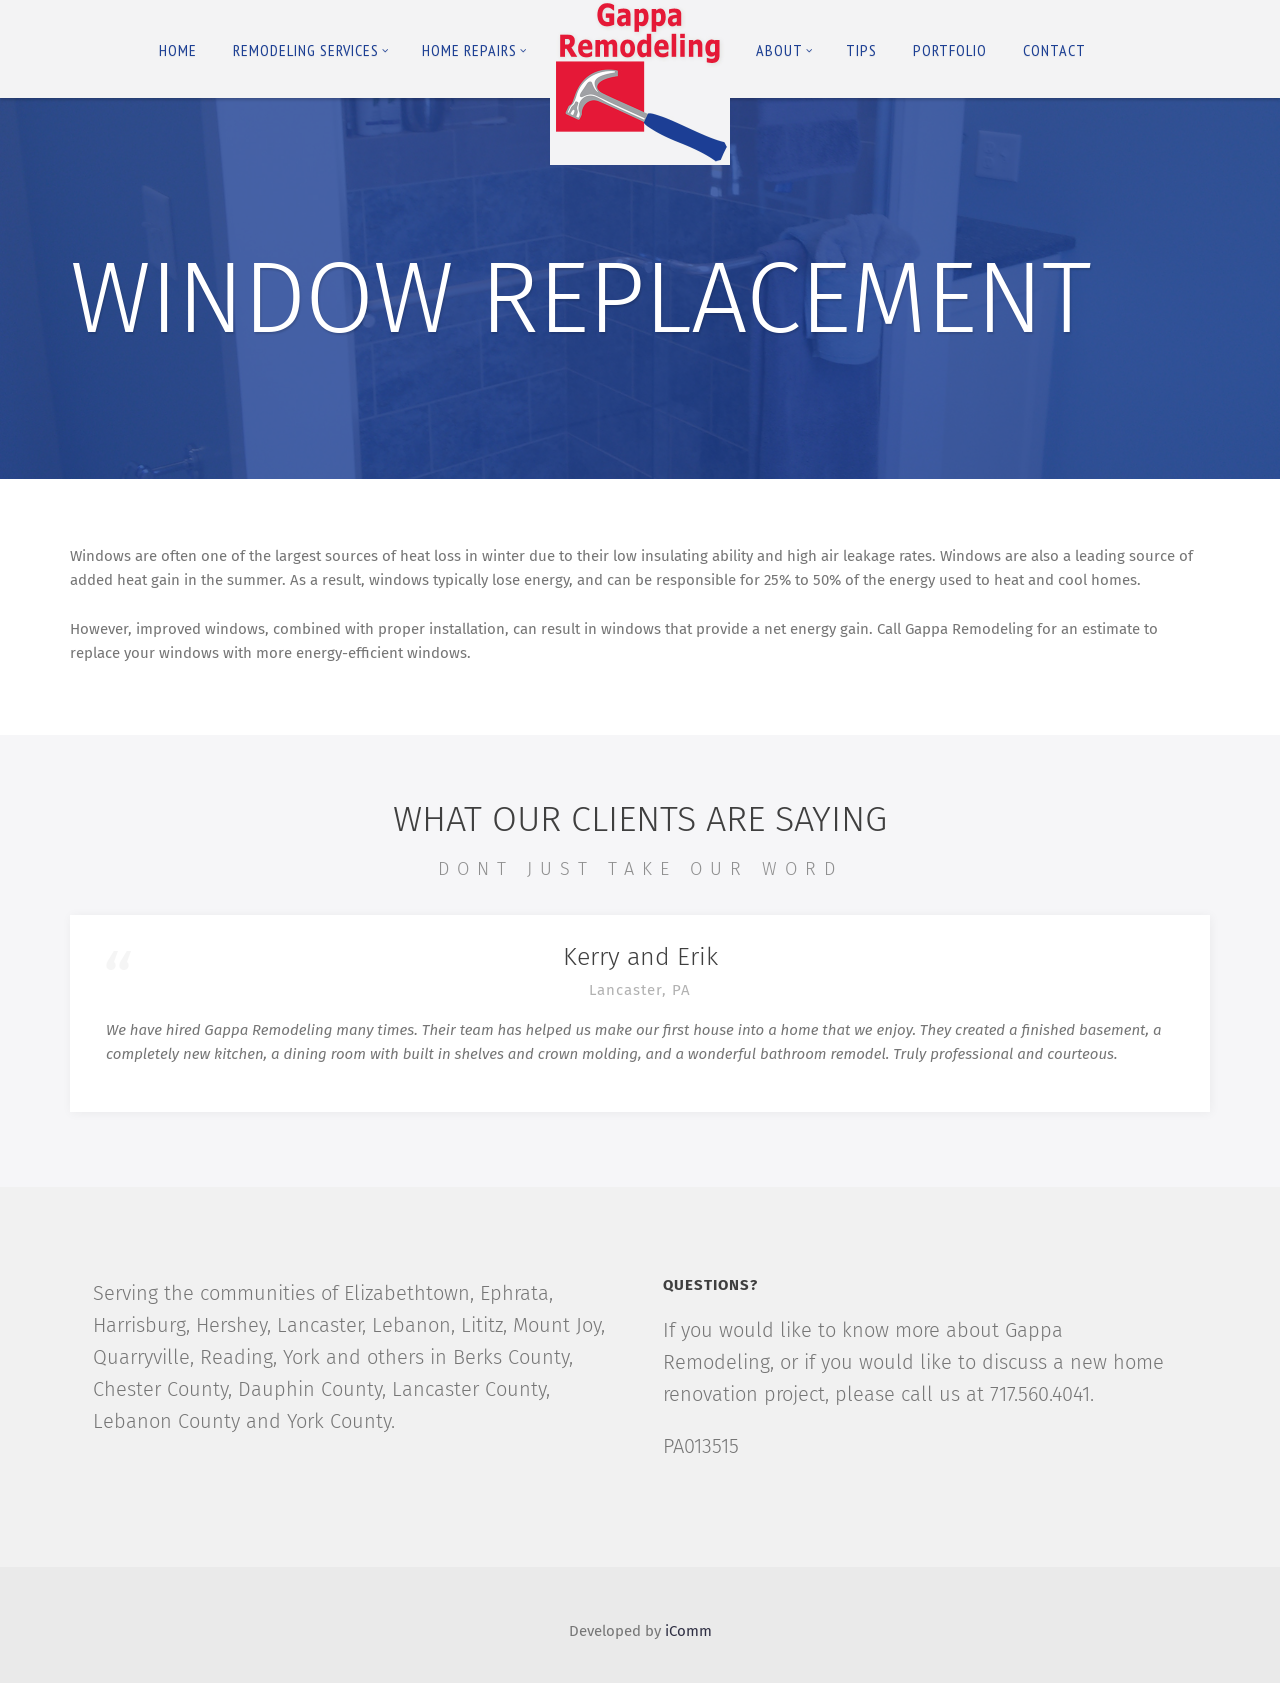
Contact (1054, 50)
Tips (861, 50)
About (784, 50)
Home (178, 50)
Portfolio (950, 50)
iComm (688, 1631)
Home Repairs (474, 50)
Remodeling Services (311, 50)
